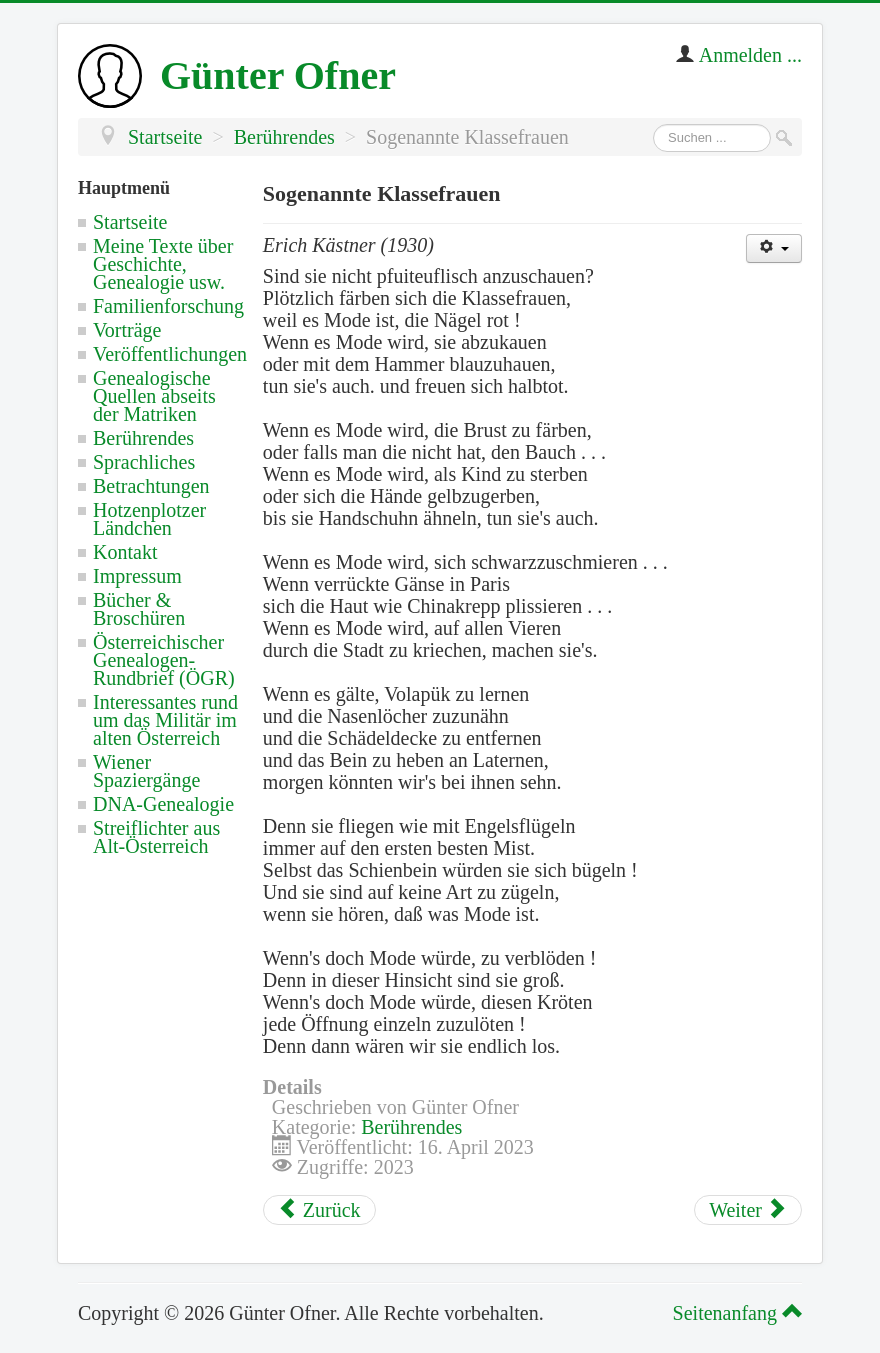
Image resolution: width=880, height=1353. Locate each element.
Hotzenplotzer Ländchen (149, 519)
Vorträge (127, 330)
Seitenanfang (734, 1313)
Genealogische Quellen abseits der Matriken (154, 396)
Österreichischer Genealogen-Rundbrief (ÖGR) (164, 660)
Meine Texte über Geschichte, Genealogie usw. (163, 264)
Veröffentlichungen (170, 354)
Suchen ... (653, 124)
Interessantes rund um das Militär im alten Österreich (165, 720)
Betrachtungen (151, 486)
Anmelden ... (750, 55)
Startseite (130, 222)
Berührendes (143, 438)
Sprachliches (144, 462)
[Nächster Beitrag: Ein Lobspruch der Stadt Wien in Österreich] (748, 1210)
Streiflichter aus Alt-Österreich (156, 837)
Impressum (137, 576)
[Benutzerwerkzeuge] (774, 248)
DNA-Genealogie (163, 804)
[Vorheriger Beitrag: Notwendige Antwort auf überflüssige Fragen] (319, 1210)
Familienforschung (168, 306)
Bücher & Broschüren (139, 609)
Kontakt (125, 552)
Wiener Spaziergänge (146, 771)
